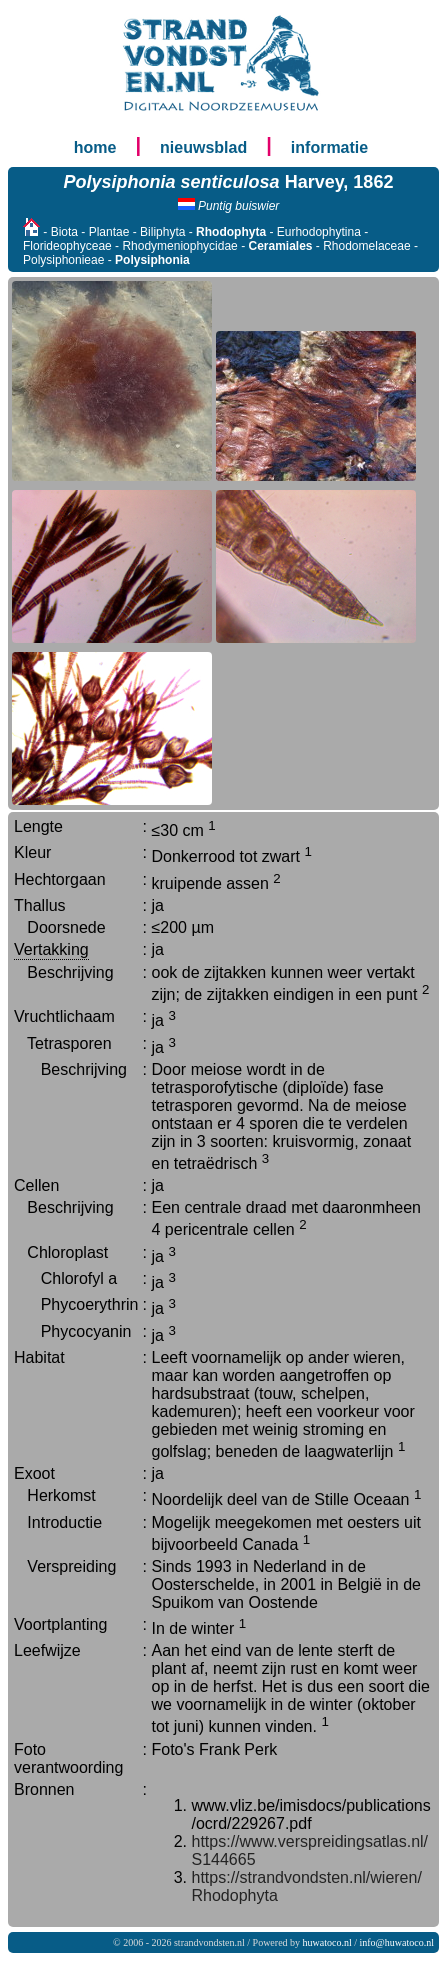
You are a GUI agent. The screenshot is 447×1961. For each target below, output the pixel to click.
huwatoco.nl (327, 1942)
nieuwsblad (203, 147)
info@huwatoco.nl (397, 1942)
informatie (329, 147)
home (95, 147)
